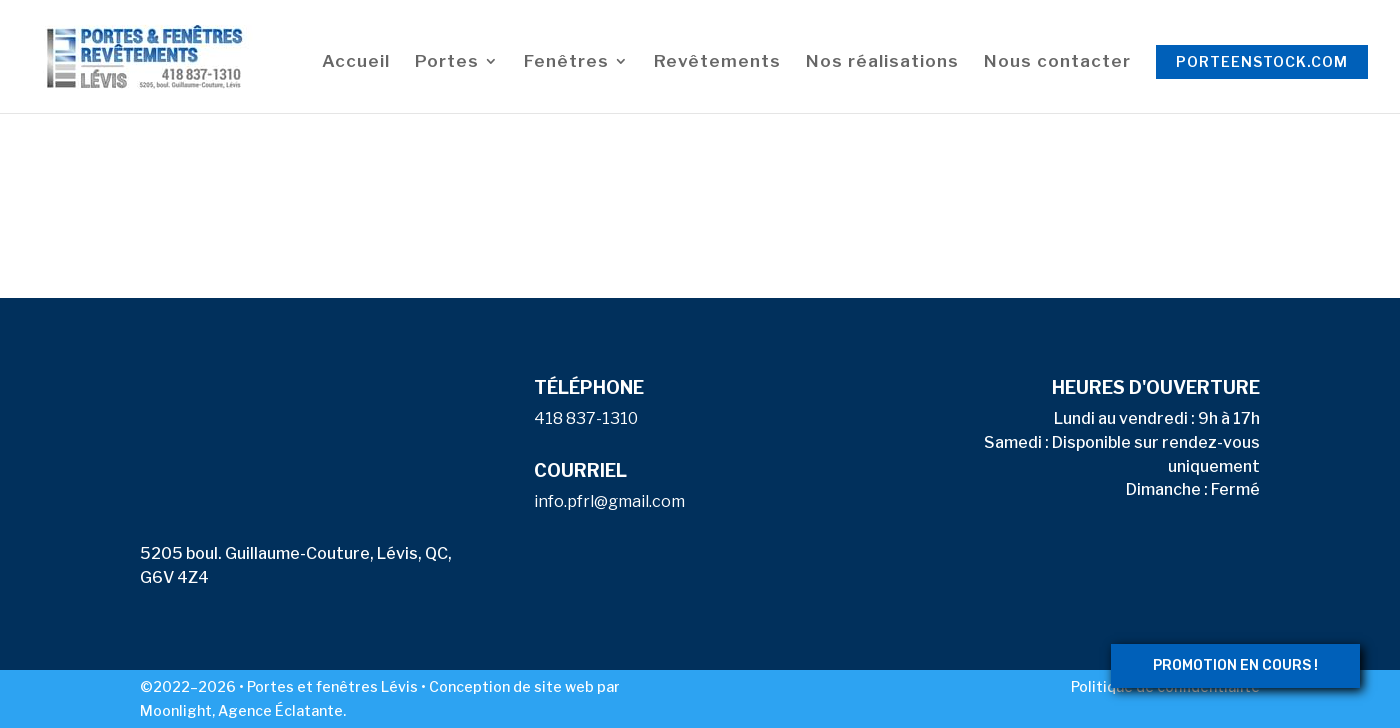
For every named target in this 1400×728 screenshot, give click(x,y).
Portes (447, 62)
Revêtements (717, 62)
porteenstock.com (1262, 61)
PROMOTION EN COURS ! (1235, 665)
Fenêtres (566, 62)
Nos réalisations (882, 62)
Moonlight (176, 710)
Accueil (356, 62)
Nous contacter (1057, 62)
